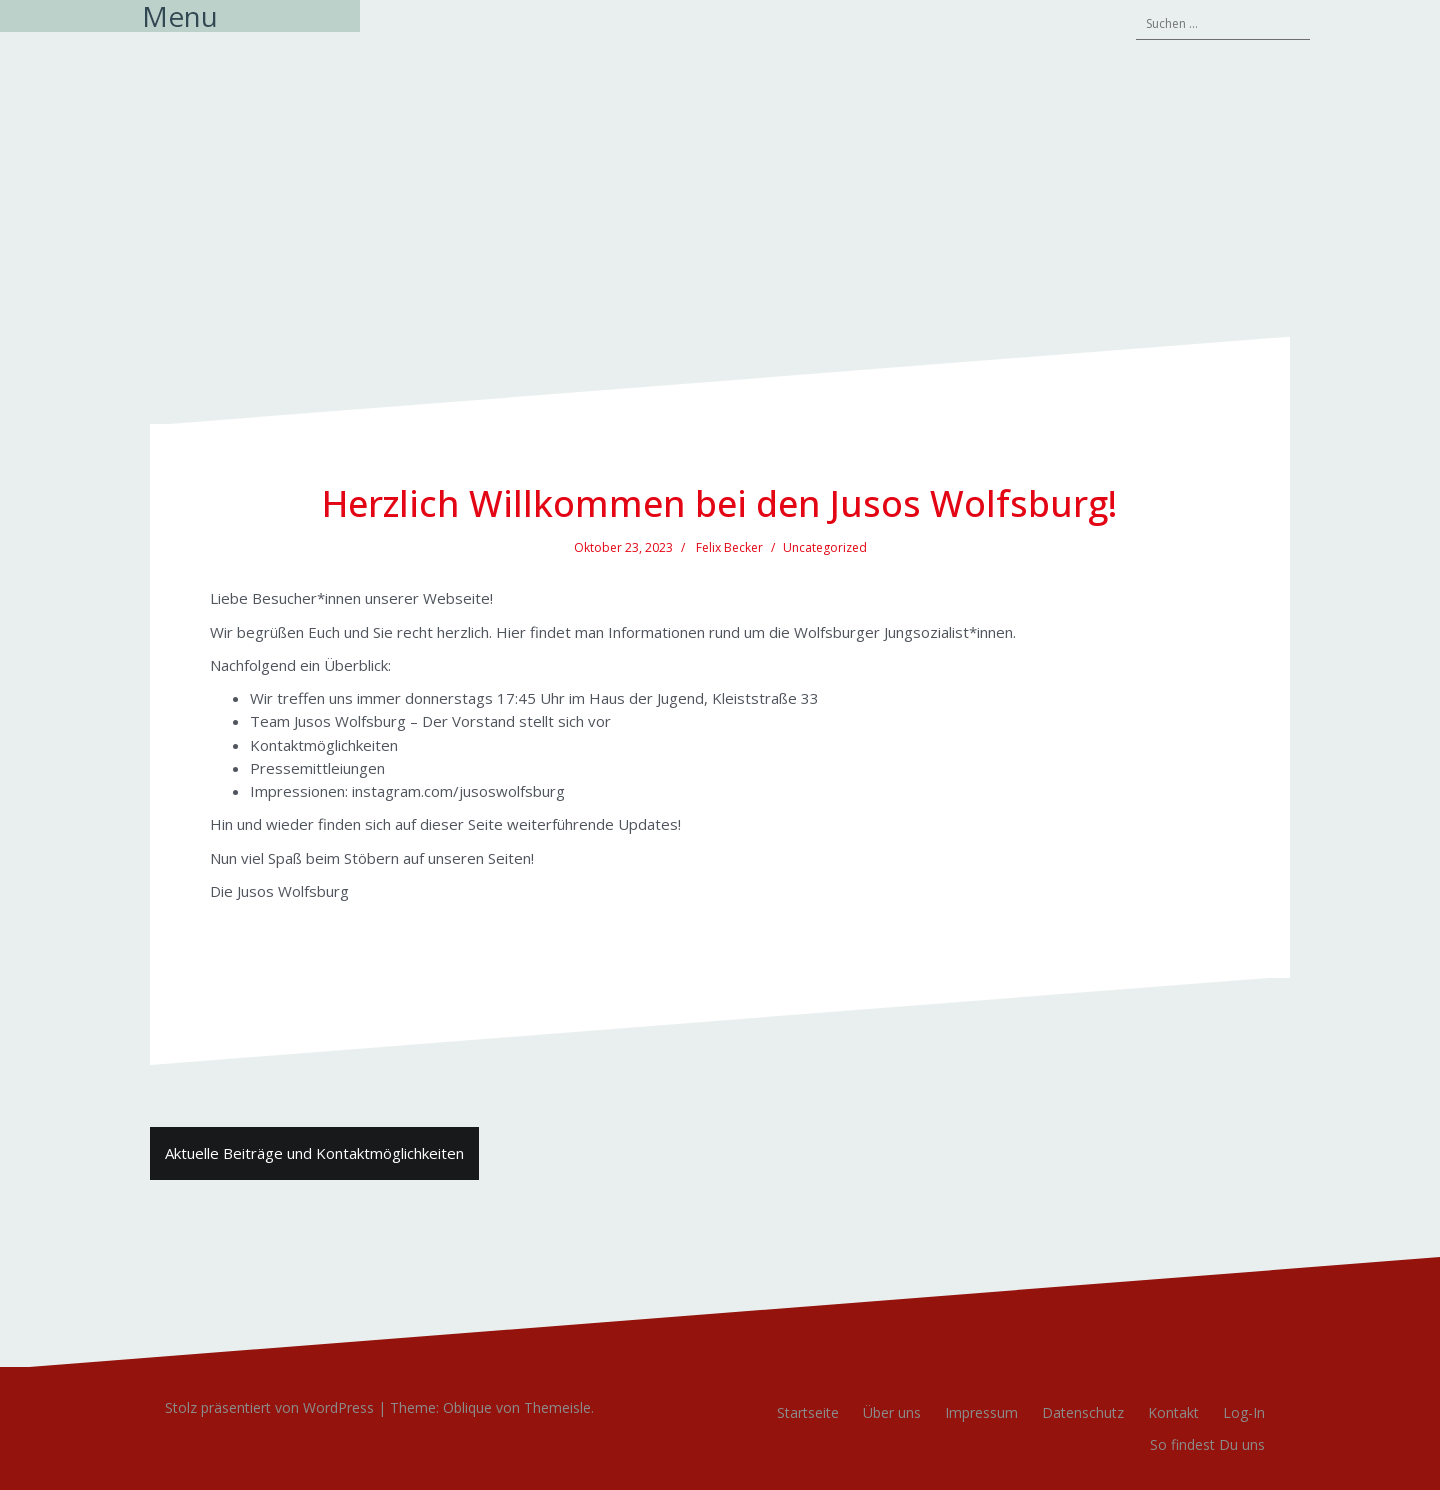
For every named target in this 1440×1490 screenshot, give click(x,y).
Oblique (467, 1407)
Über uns (892, 1412)
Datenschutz (1083, 1412)
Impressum (981, 1412)
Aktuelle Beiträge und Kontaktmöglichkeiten (314, 1153)
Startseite (808, 1412)
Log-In (1244, 1412)
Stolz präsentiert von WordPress (269, 1407)
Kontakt (1173, 1412)
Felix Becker (729, 547)
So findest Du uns (1207, 1444)
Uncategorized (825, 547)
